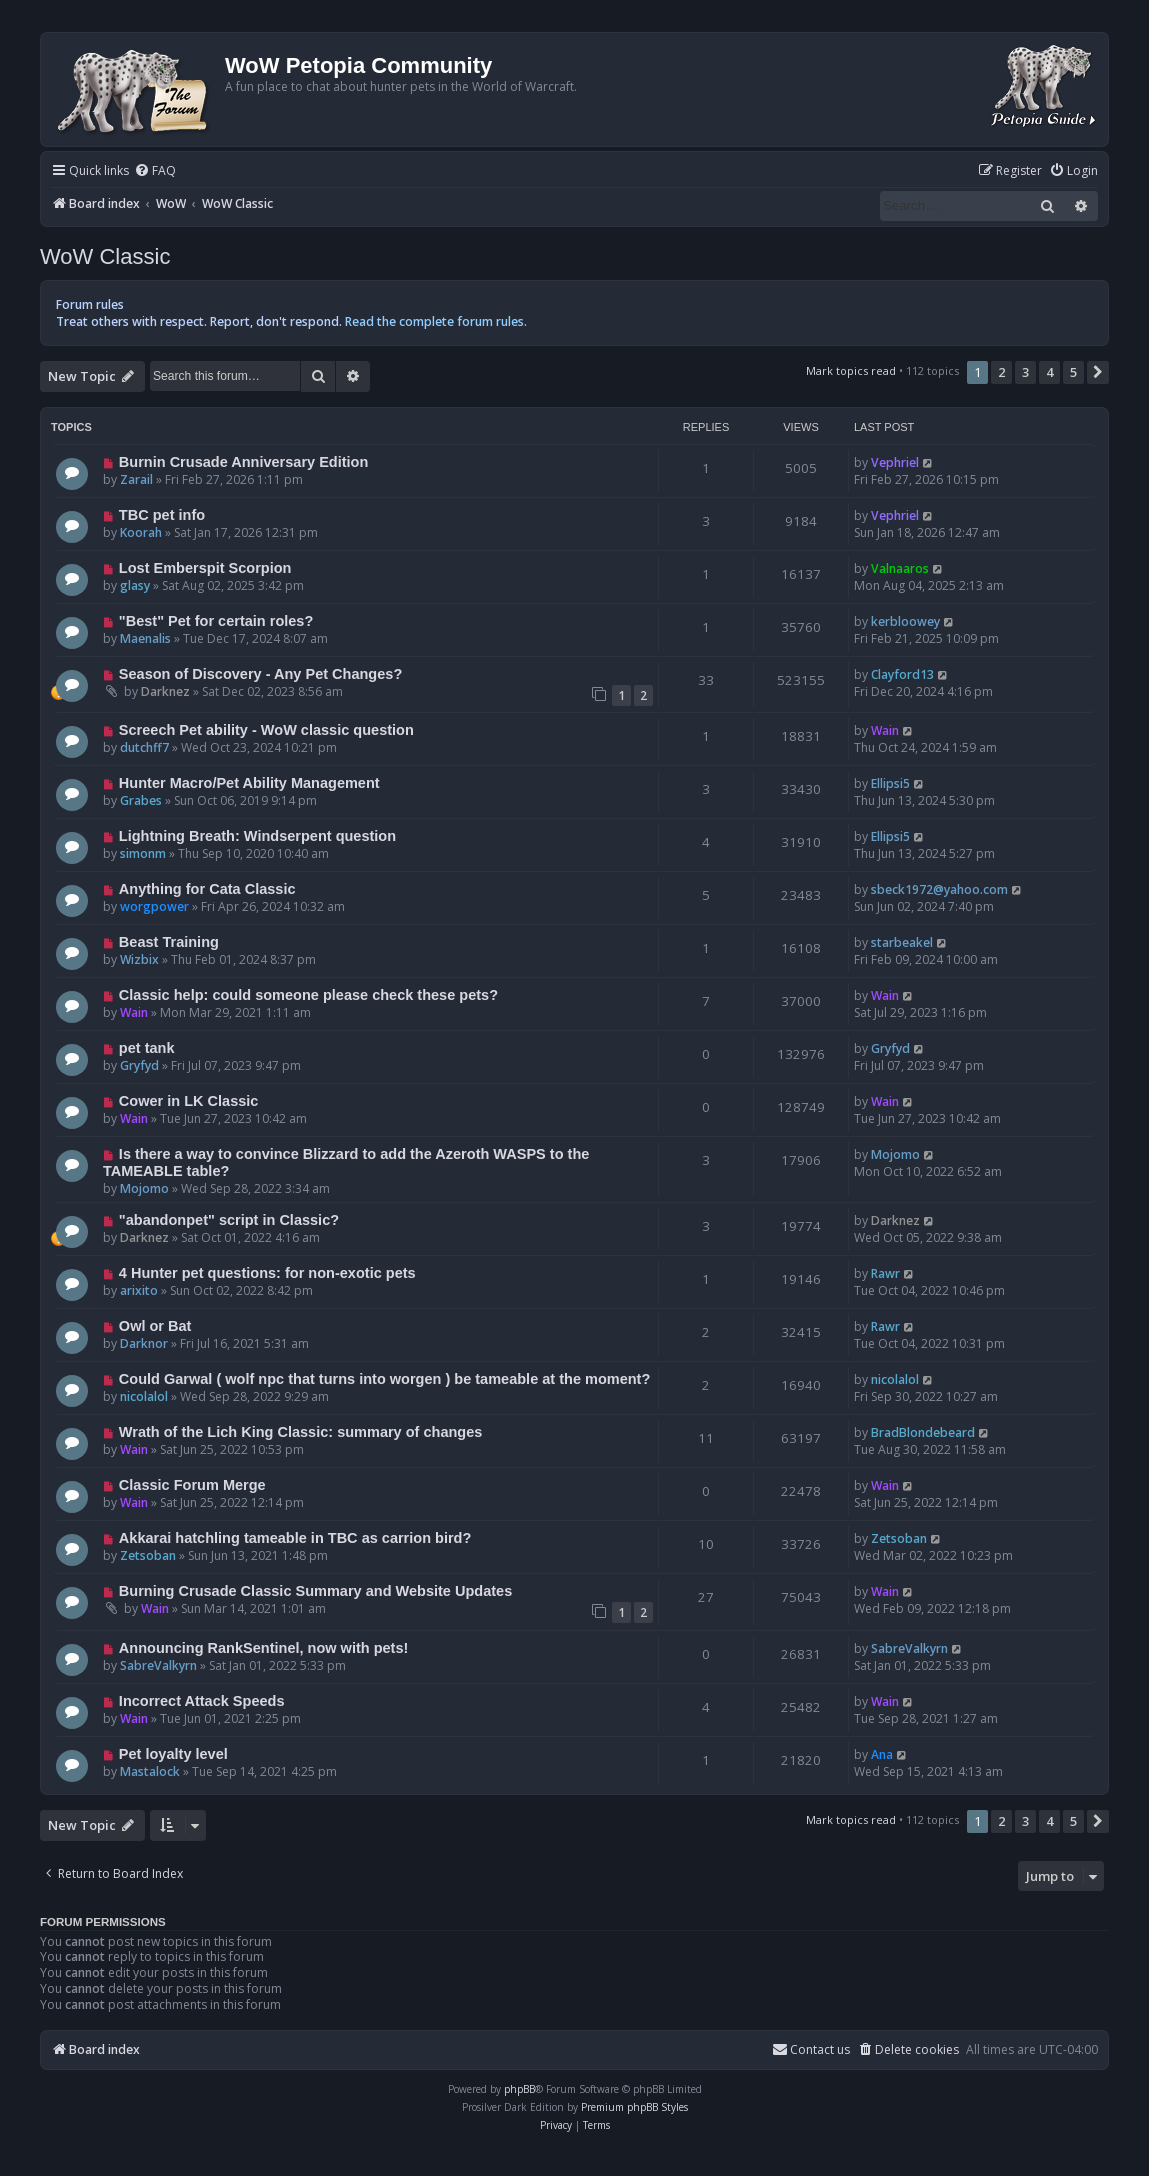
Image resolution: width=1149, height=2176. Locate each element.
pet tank (147, 1048)
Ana (882, 1754)
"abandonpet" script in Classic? (229, 1220)
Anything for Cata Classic (207, 889)
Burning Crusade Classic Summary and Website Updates (315, 1591)
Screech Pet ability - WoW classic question (266, 730)
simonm (143, 853)
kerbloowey (905, 621)
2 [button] (1001, 372)
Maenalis (145, 638)
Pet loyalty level (173, 1754)
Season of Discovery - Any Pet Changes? (260, 674)
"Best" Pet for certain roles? (216, 621)
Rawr (885, 1273)
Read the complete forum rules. (436, 321)
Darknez (165, 691)
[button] (1098, 372)
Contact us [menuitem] (811, 2049)
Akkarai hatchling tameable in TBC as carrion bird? (295, 1538)
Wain (885, 730)
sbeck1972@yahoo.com (939, 889)
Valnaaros (900, 568)
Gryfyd (139, 1065)
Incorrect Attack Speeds (202, 1701)
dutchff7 (144, 747)
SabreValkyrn (158, 1665)
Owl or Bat (155, 1326)
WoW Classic (105, 256)
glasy (135, 585)
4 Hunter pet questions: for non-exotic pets (267, 1273)
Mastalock (150, 1771)
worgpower (154, 906)
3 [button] (1025, 372)
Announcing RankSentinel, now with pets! (264, 1648)
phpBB (519, 2089)
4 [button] (1049, 372)
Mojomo (144, 1188)
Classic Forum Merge (192, 1485)
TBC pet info (162, 515)
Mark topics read (851, 370)
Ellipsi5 (890, 783)
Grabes (141, 800)
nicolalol (144, 1396)
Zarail (136, 479)
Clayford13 (902, 674)
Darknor (144, 1343)
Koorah (141, 532)
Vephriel (895, 462)
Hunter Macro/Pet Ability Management (249, 783)
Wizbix (139, 959)
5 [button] (1073, 372)
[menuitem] (155, 171)
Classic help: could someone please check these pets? (308, 995)
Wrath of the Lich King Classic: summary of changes (301, 1432)
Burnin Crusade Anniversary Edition (244, 462)
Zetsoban (148, 1555)
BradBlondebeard (923, 1432)
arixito (139, 1290)
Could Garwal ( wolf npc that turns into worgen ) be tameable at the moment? (384, 1379)
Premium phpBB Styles (634, 2107)
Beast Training (169, 942)
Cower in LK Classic (189, 1101)
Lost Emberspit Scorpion (205, 568)
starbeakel (902, 942)
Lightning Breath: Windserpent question (257, 836)
